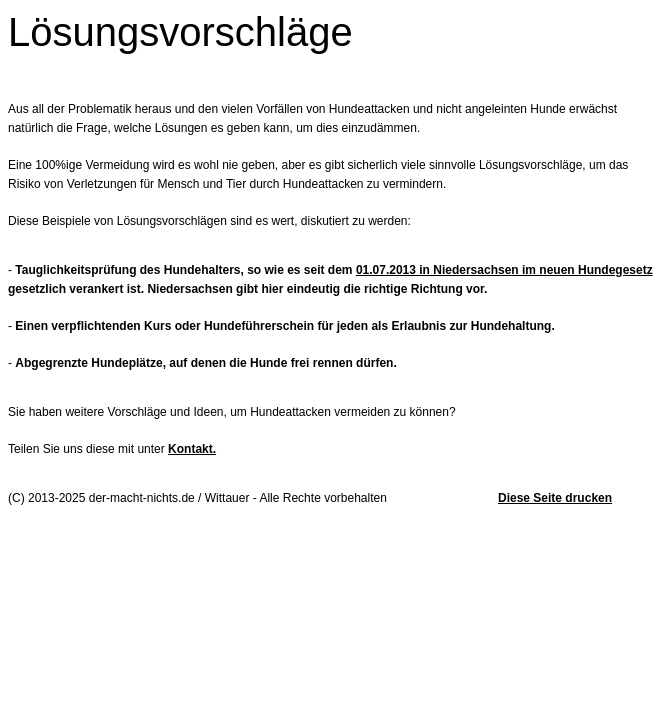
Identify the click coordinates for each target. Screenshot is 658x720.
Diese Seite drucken (555, 498)
